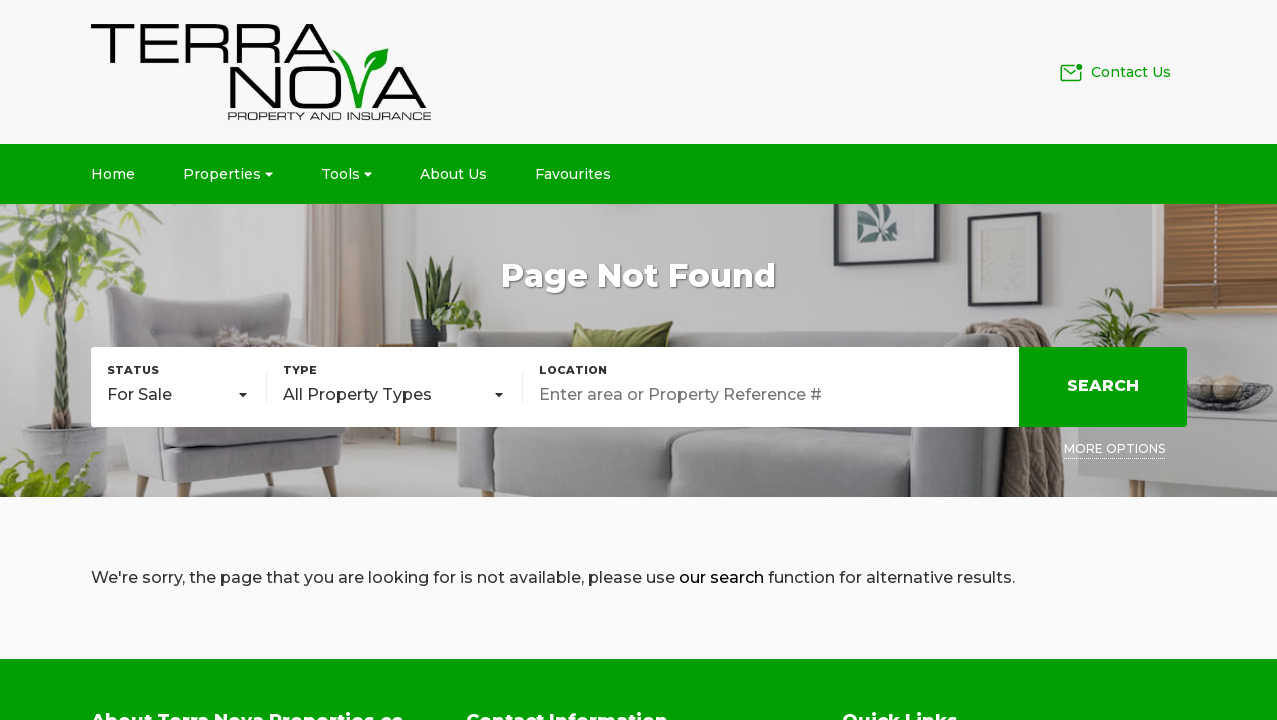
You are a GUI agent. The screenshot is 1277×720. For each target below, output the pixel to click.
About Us (453, 174)
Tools (346, 174)
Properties (228, 174)
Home (113, 174)
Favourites (573, 174)
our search (721, 577)
